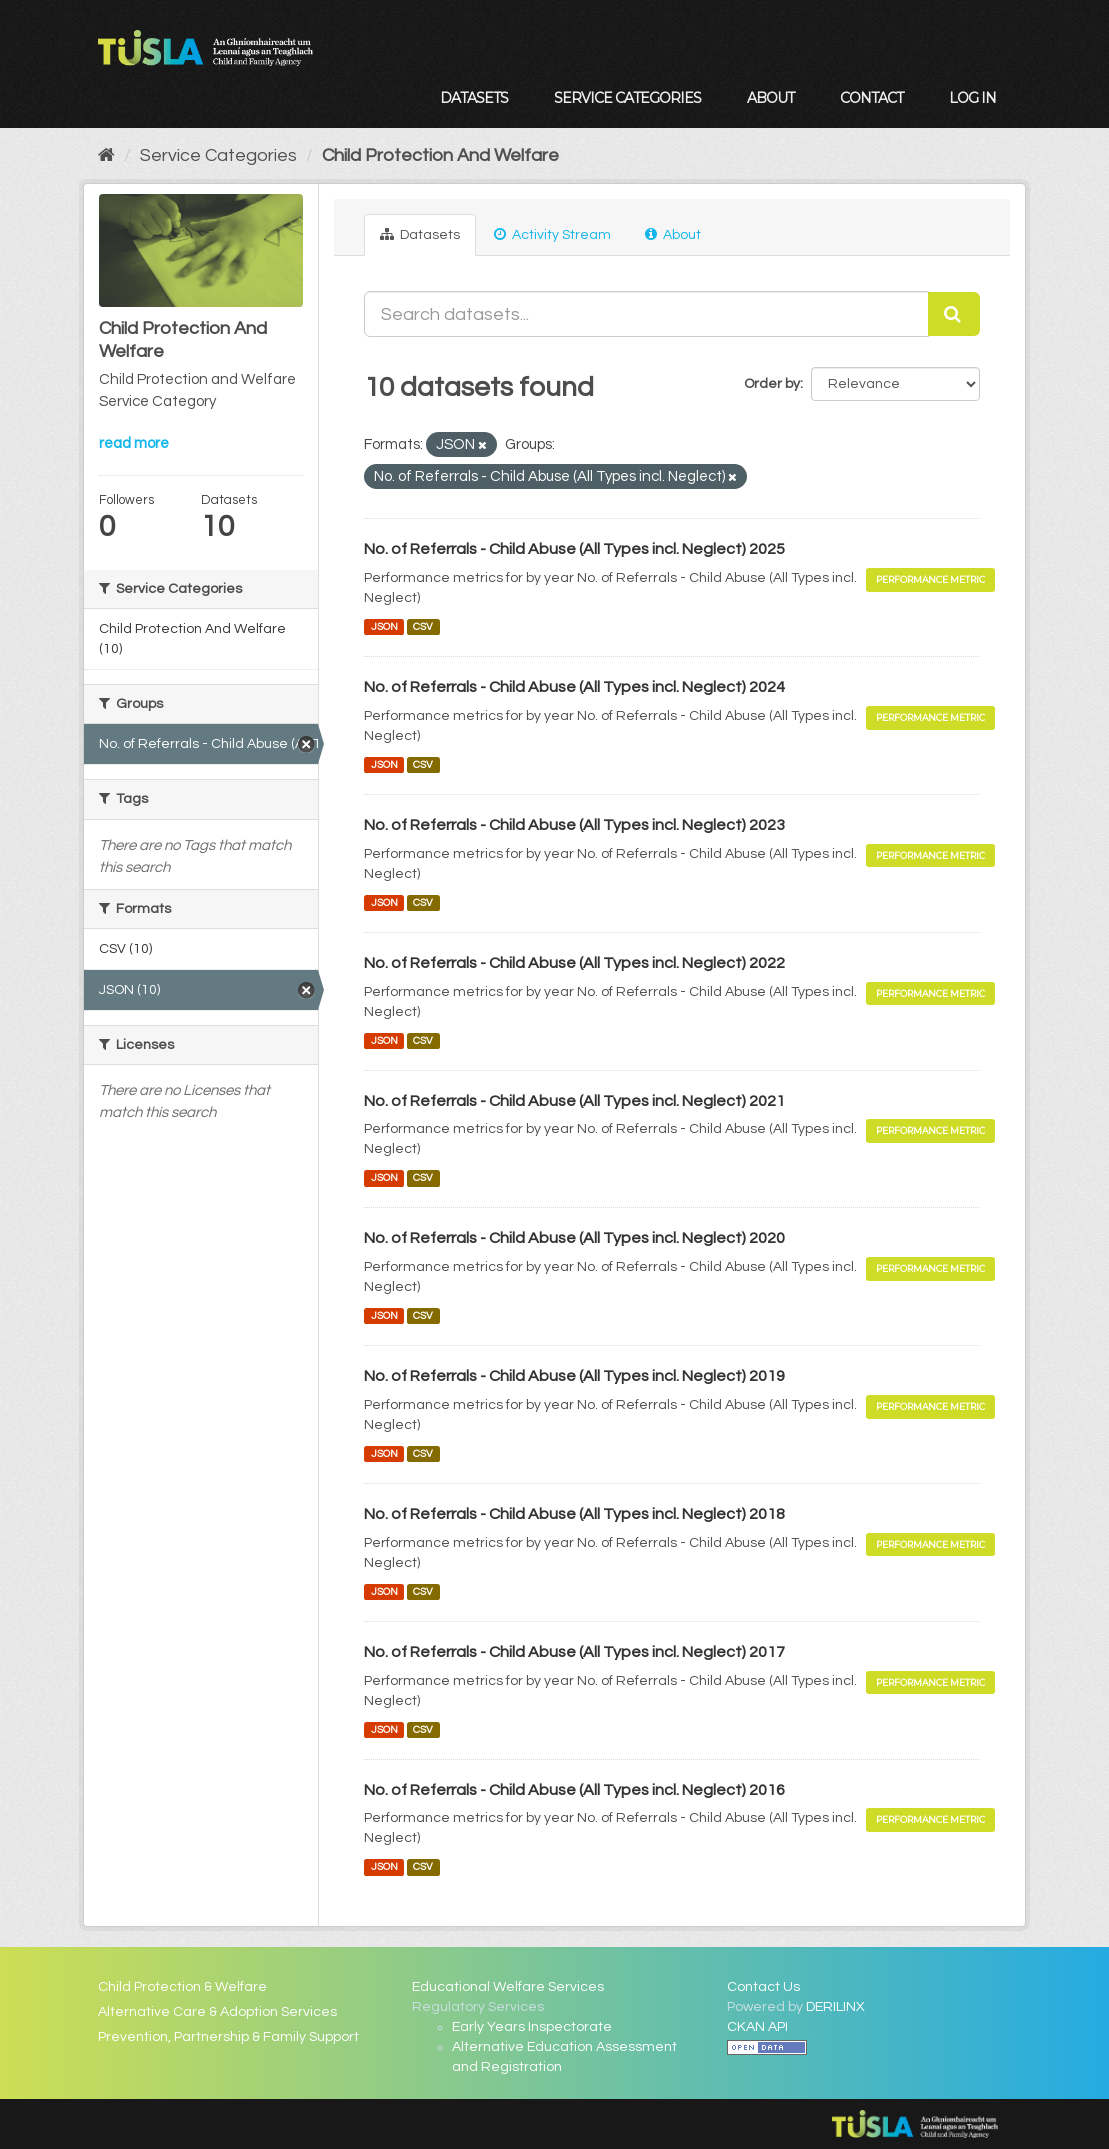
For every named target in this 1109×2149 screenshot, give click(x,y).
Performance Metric (930, 579)
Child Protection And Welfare (440, 155)
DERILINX (835, 2007)
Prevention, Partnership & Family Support (228, 2037)
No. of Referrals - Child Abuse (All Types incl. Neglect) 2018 (574, 1514)
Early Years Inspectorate (532, 2027)
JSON (384, 626)
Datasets (474, 98)
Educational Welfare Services (508, 1987)
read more (134, 443)
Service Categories (627, 98)
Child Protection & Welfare (182, 1987)
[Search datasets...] (646, 314)
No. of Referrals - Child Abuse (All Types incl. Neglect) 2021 (574, 1101)
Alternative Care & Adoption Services (217, 2012)
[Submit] (954, 314)
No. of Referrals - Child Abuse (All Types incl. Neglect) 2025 (574, 549)
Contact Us (763, 1987)
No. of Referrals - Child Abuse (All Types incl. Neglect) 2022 (574, 963)
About (770, 98)
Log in (972, 98)
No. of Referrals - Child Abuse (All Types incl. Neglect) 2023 (574, 825)
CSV (423, 626)
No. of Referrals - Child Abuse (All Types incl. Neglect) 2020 (574, 1238)
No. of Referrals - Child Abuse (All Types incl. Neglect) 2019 (574, 1376)
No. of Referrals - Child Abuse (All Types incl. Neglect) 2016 (574, 1790)
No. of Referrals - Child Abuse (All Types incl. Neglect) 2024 (574, 687)
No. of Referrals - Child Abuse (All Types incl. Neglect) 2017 (574, 1652)
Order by (772, 384)
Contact (871, 98)
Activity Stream (552, 234)
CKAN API (757, 2027)
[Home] (106, 155)
